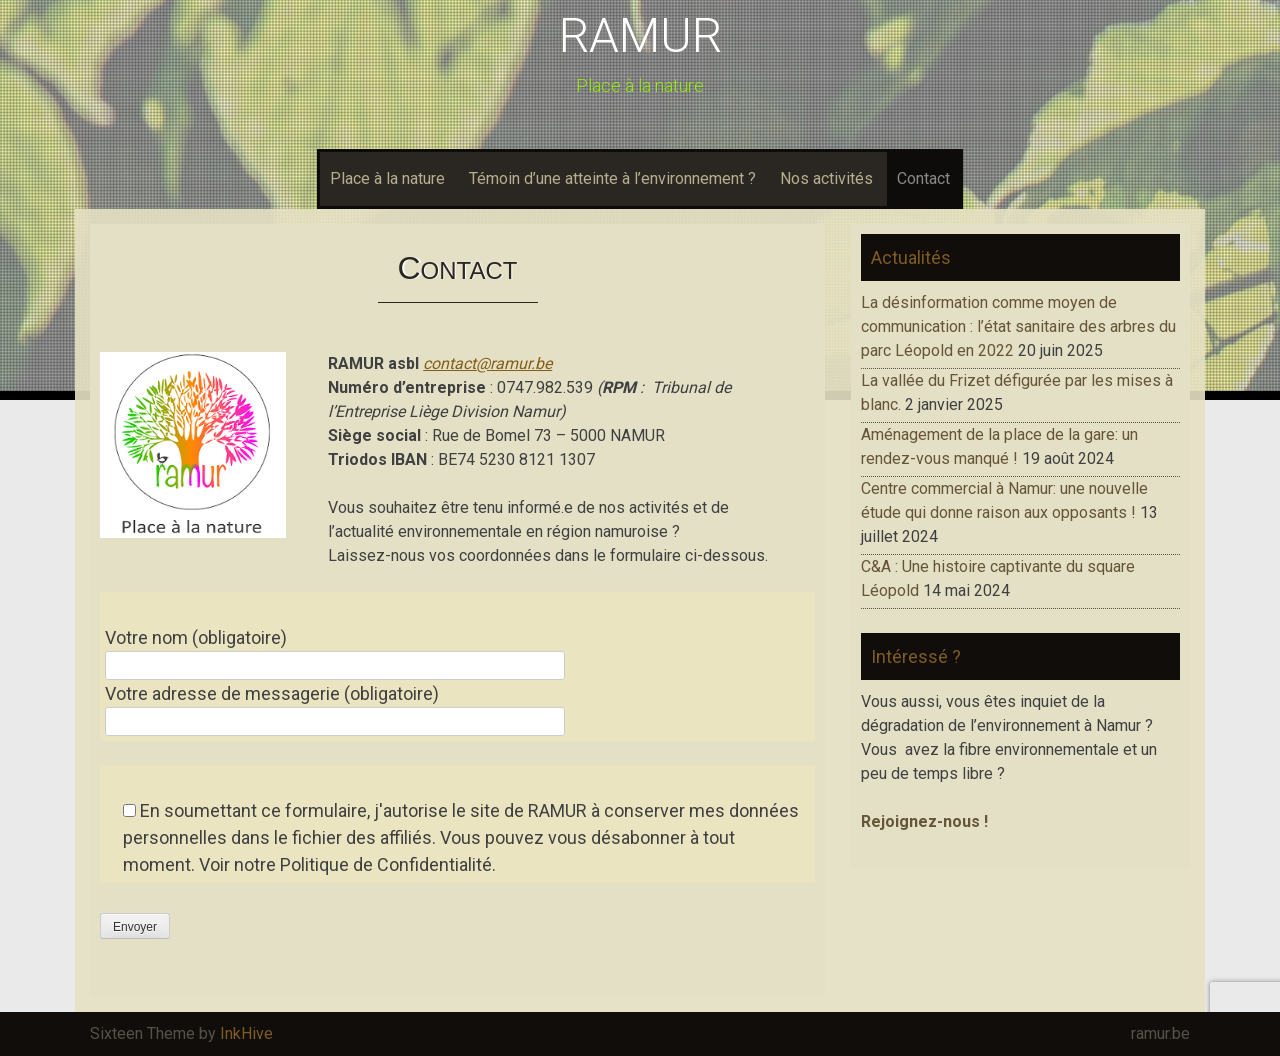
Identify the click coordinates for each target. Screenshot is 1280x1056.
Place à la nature (387, 178)
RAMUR (640, 35)
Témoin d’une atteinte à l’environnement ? (612, 178)
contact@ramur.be (487, 363)
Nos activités (826, 178)
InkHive (246, 1033)
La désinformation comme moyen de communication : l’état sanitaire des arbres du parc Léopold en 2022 (1018, 326)
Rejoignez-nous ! (924, 821)
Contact (923, 178)
